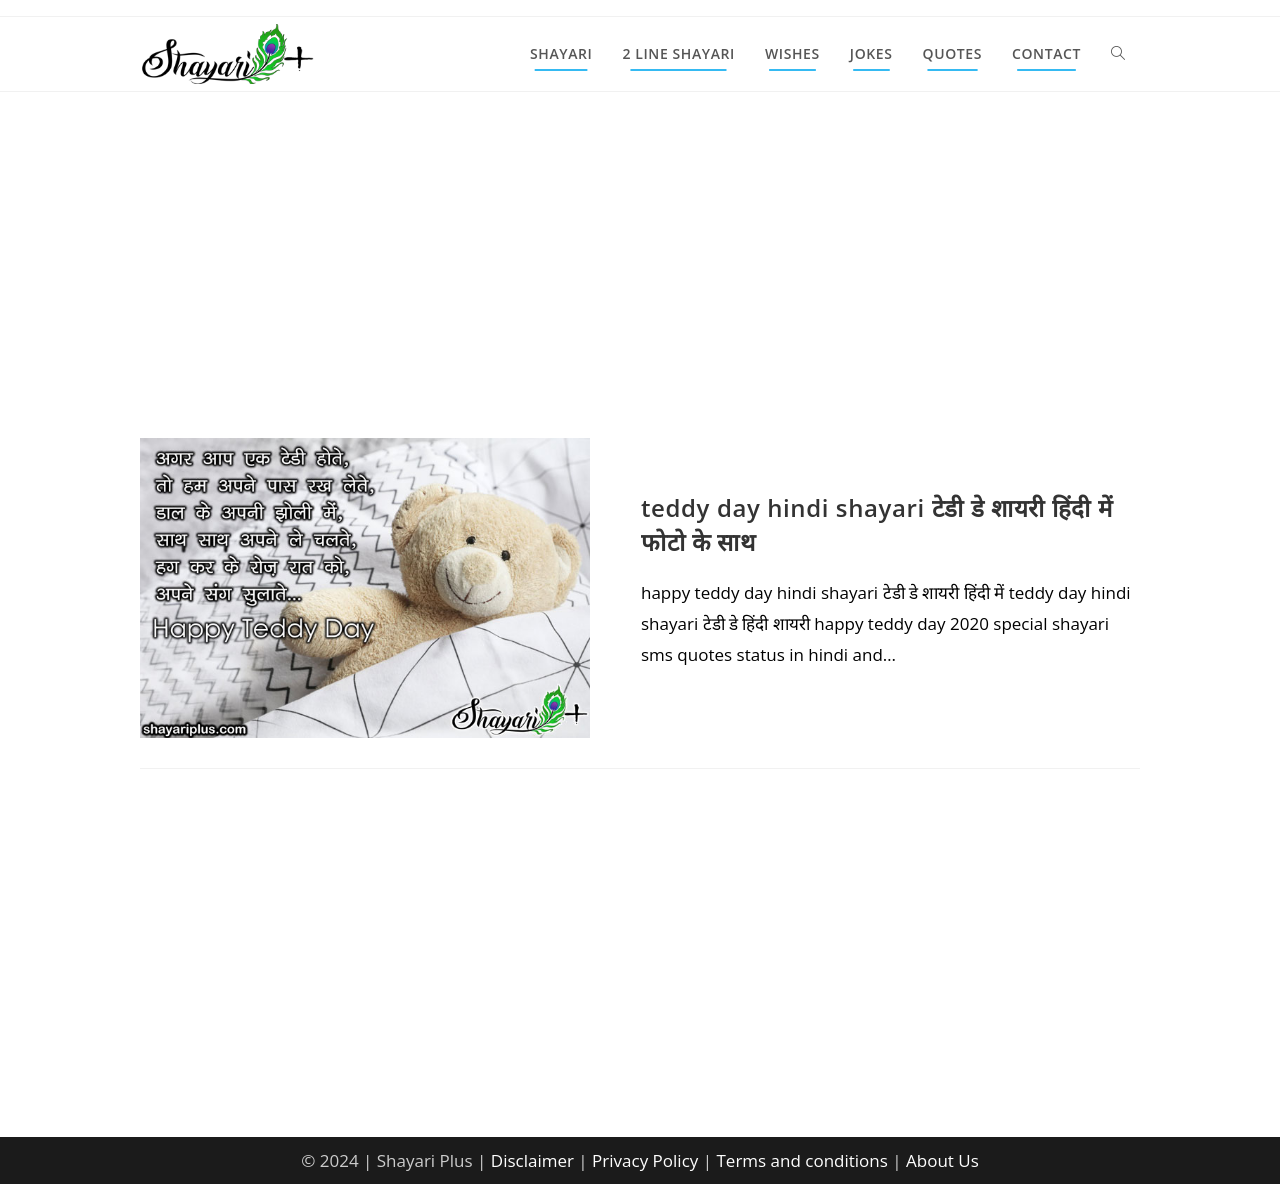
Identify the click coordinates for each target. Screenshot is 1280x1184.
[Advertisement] (640, 290)
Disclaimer (532, 1160)
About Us (942, 1160)
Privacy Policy (645, 1160)
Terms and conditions (801, 1160)
